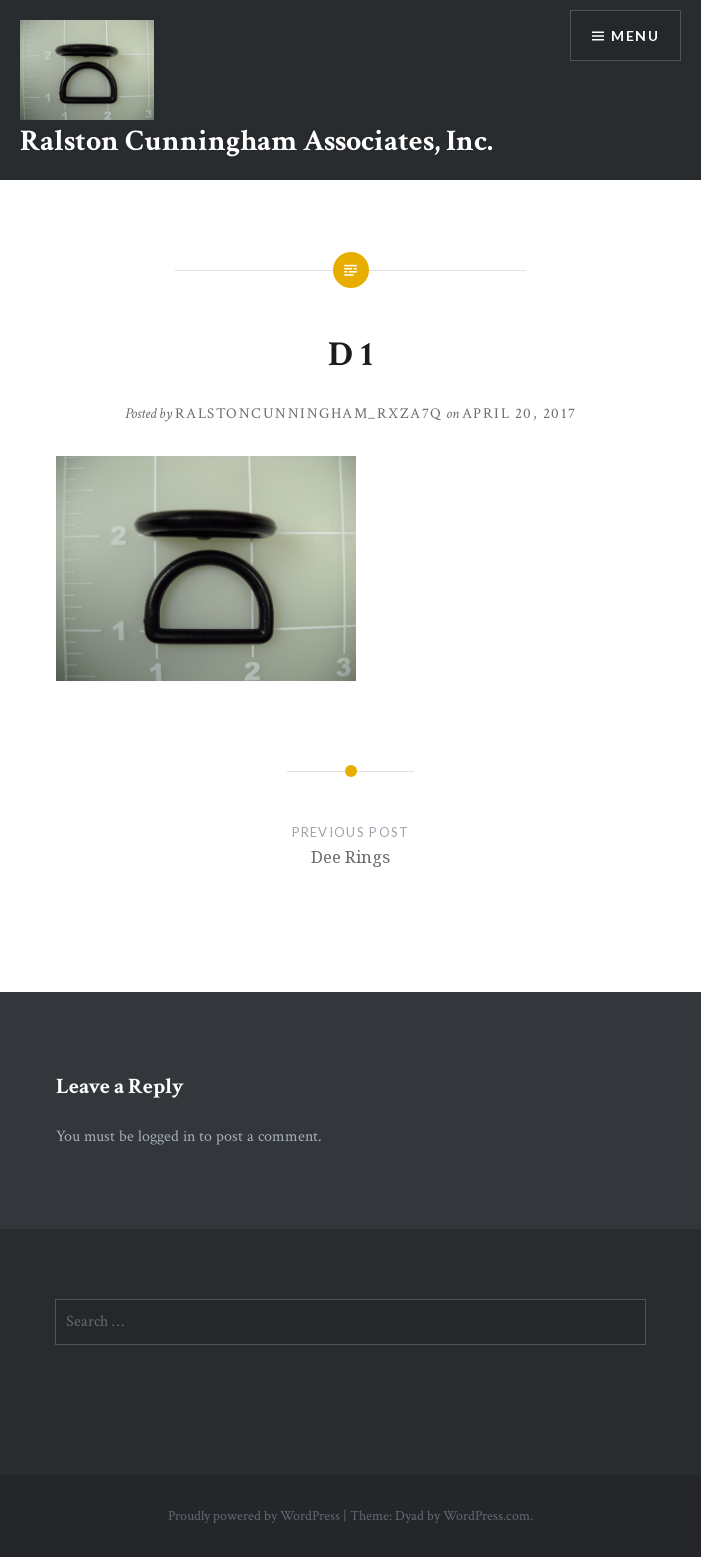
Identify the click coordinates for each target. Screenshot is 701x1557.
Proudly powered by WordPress (254, 1516)
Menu (635, 35)
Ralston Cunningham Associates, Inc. (256, 141)
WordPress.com (486, 1516)
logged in (166, 1136)
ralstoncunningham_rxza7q (309, 413)
